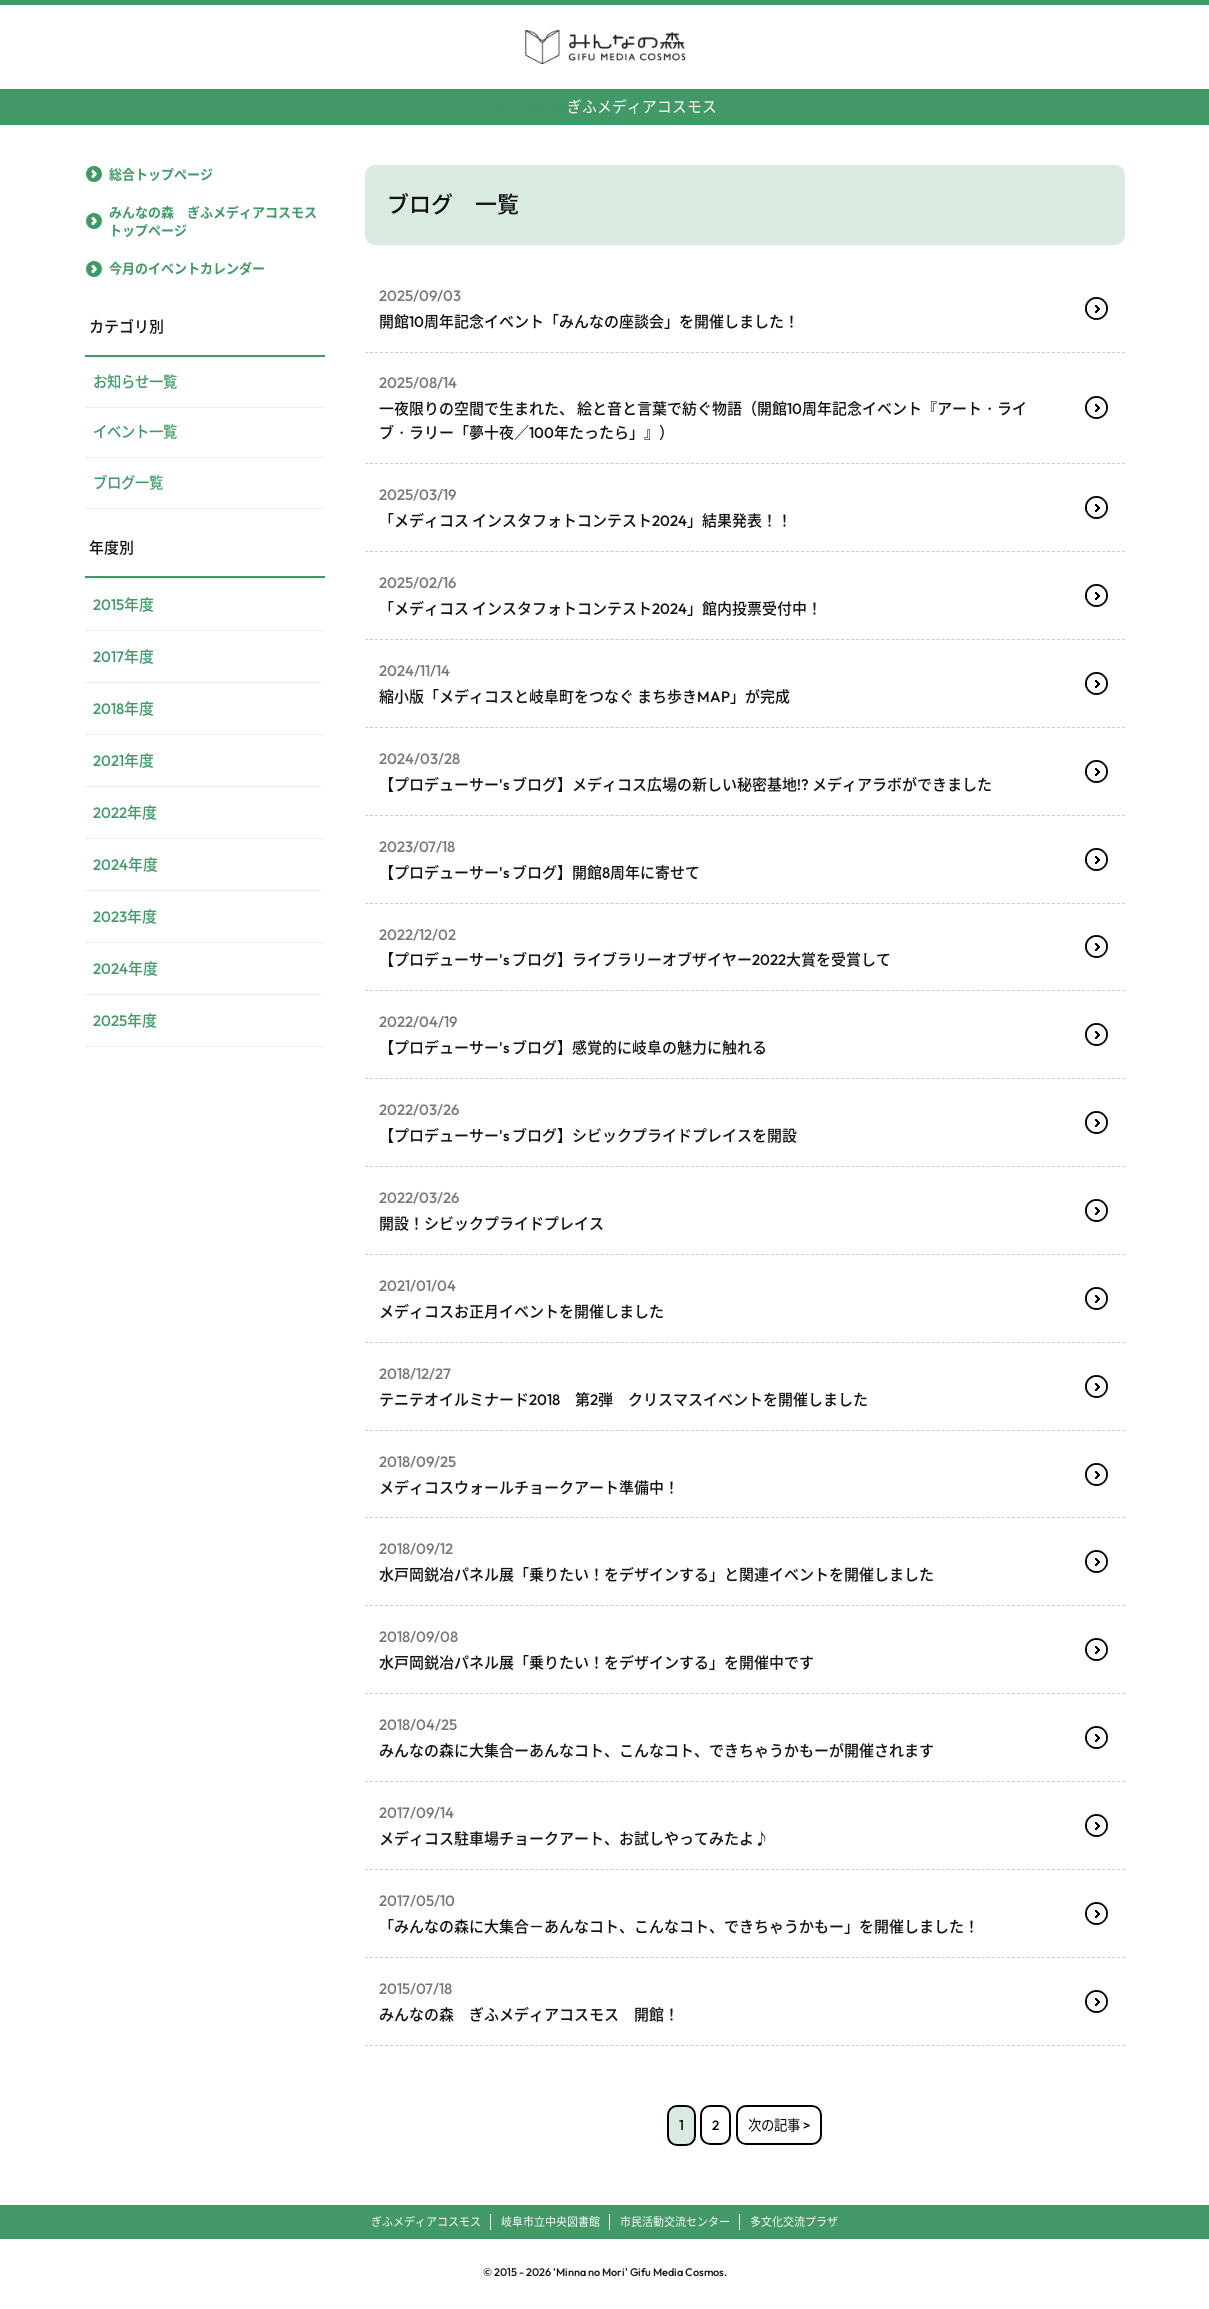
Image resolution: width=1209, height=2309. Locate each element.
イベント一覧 (138, 434)
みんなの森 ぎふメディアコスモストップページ (213, 221)
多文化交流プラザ (794, 2224)
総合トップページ (161, 173)
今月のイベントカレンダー (187, 268)
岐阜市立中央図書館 (550, 2224)
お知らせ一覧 (138, 382)
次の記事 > (779, 2127)
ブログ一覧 (130, 486)
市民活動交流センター (675, 2224)
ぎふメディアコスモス (604, 98)
